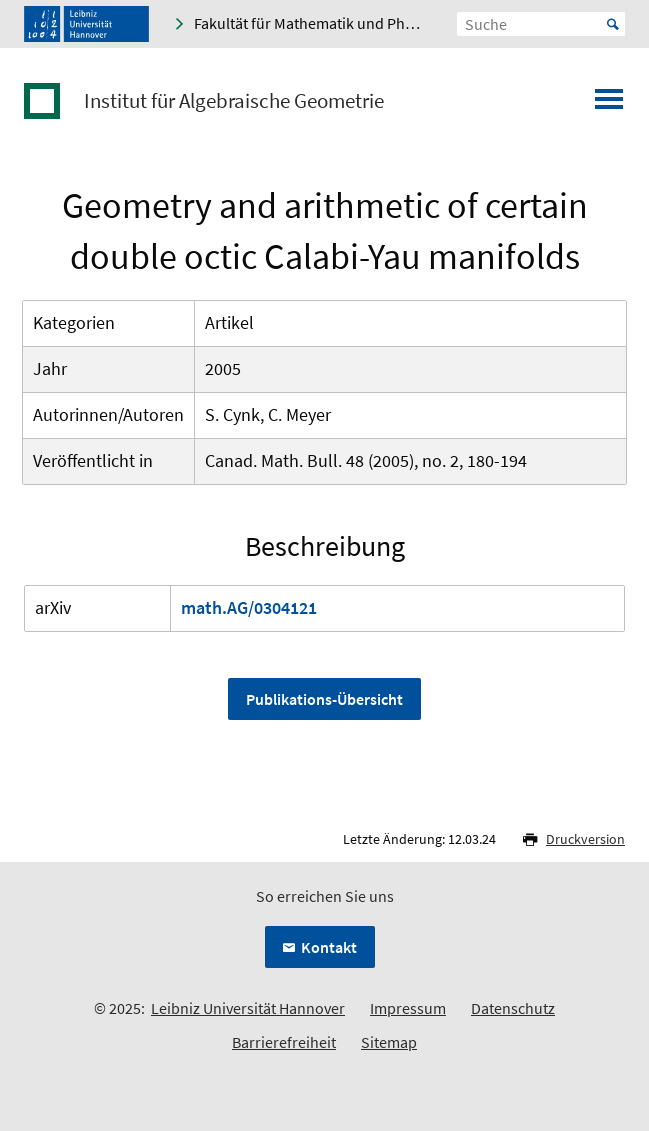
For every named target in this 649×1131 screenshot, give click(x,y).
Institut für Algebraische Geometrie (234, 101)
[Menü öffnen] (609, 105)
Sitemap (389, 1042)
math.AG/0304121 (249, 607)
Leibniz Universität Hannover (248, 1008)
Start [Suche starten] (613, 24)
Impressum (408, 1008)
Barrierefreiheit (284, 1042)
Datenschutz (513, 1008)
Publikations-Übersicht (324, 699)
